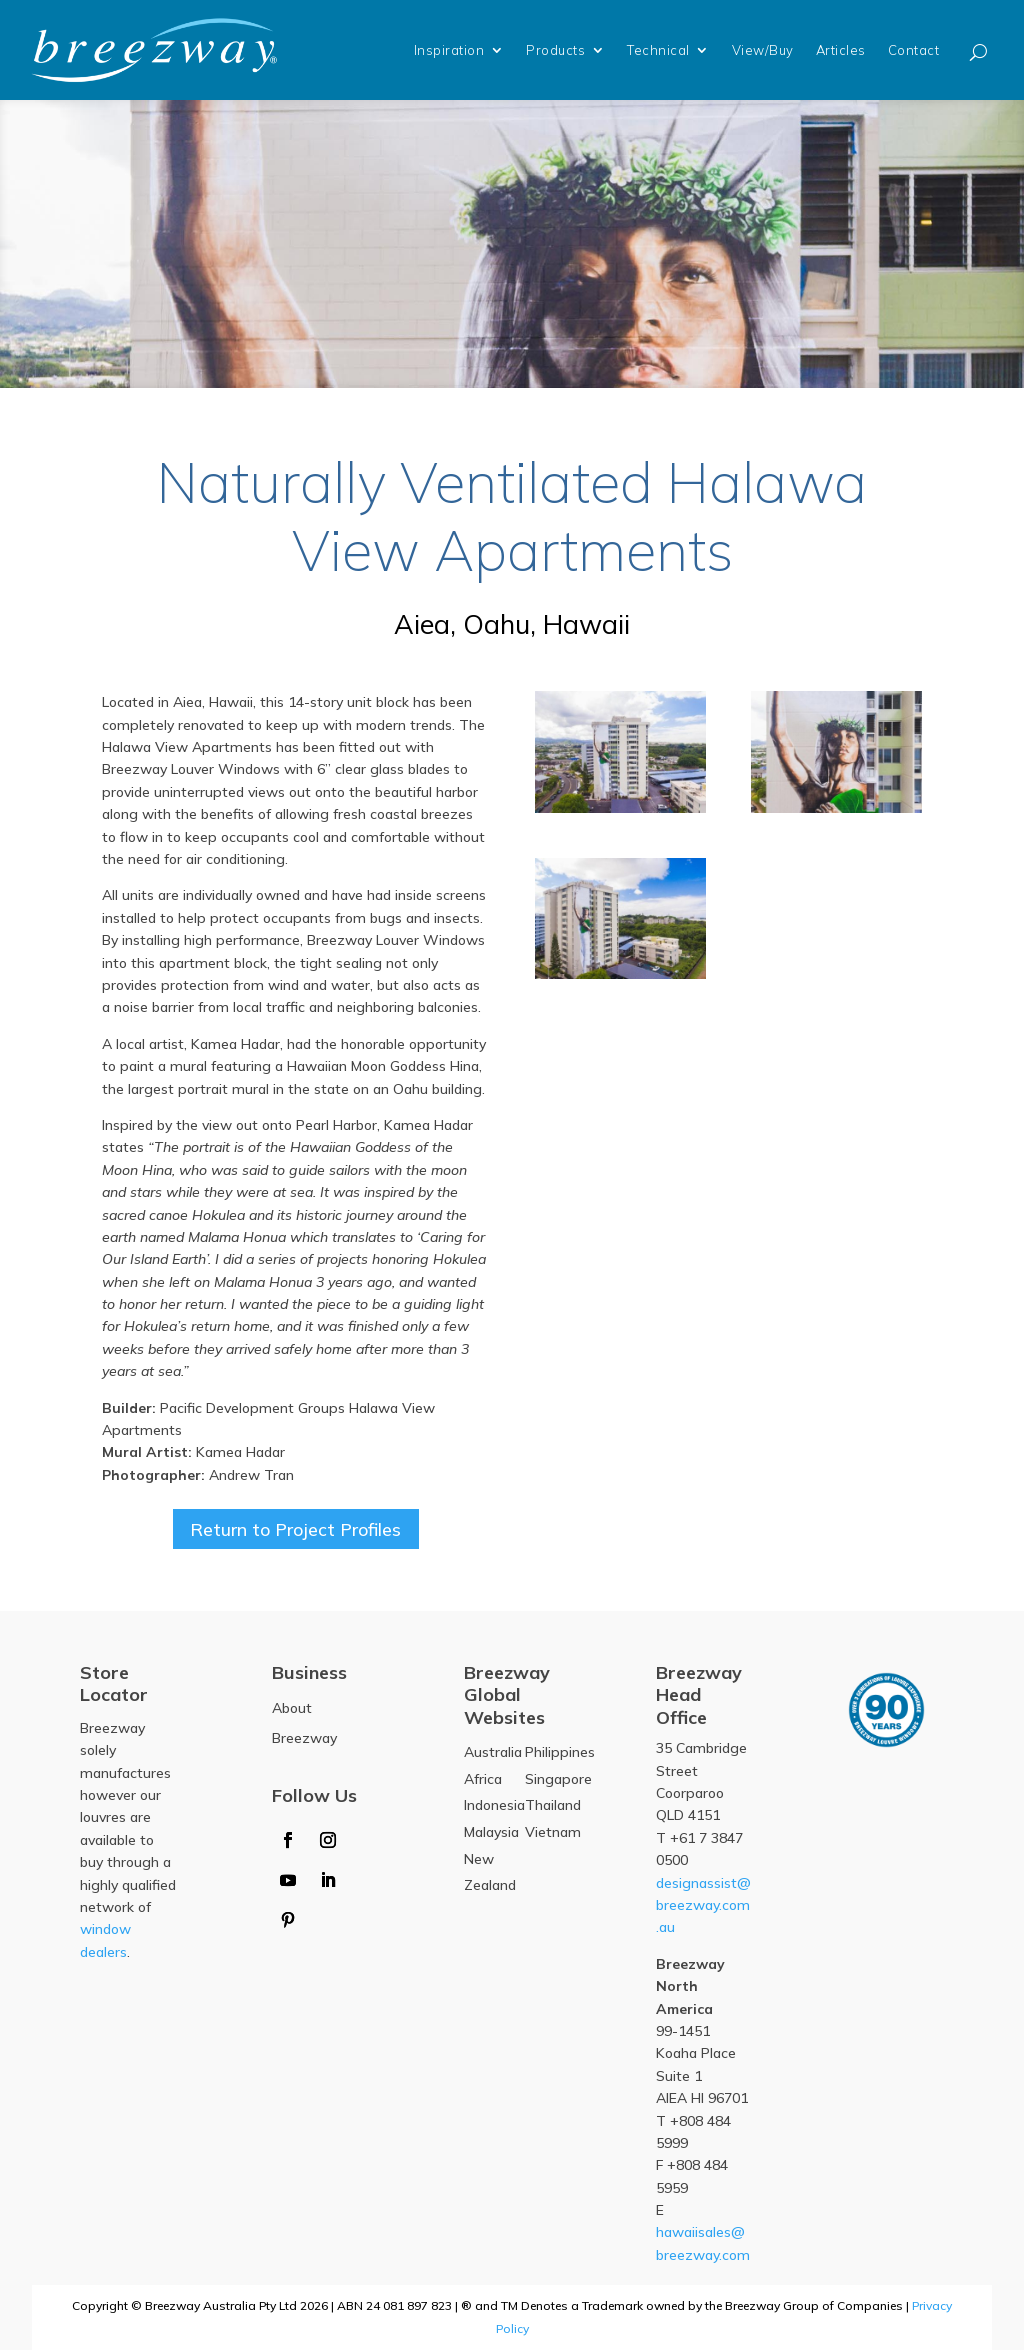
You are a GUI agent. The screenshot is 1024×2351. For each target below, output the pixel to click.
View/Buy (763, 50)
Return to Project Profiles (296, 1528)
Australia (493, 1753)
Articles (841, 50)
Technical (658, 50)
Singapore (558, 1779)
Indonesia (494, 1806)
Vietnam (553, 1833)
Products (555, 50)
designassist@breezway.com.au (703, 1905)
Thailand (553, 1806)
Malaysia (491, 1833)
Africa (483, 1779)
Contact (914, 50)
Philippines (560, 1753)
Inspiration (449, 50)
